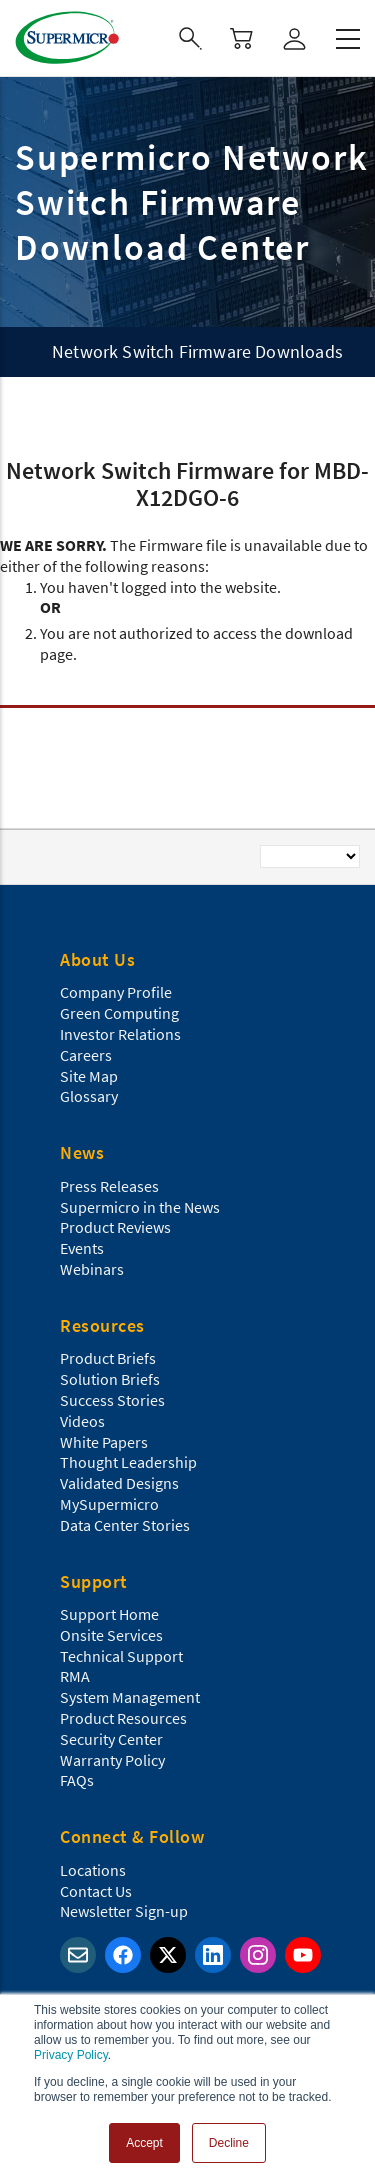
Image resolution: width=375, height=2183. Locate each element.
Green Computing (119, 1013)
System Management (130, 1697)
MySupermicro (109, 1504)
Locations (93, 1870)
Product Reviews (115, 1227)
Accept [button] (144, 2143)
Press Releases (109, 1186)
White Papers (104, 1442)
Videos (82, 1421)
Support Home (109, 1614)
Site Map (89, 1076)
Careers (86, 1055)
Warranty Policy (112, 1760)
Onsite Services (111, 1635)
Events (82, 1248)
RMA (75, 1676)
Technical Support (121, 1656)
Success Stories (112, 1400)
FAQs (77, 1780)
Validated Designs (119, 1483)
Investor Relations (120, 1034)
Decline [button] (229, 2143)
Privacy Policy (71, 2055)
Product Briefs (108, 1358)
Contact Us (96, 1891)
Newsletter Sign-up (124, 1911)
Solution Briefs (110, 1379)
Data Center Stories (125, 1525)
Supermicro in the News (140, 1207)
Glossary (89, 1096)
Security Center (111, 1739)
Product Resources (123, 1718)
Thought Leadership (128, 1462)
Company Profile (116, 992)
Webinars (92, 1269)
